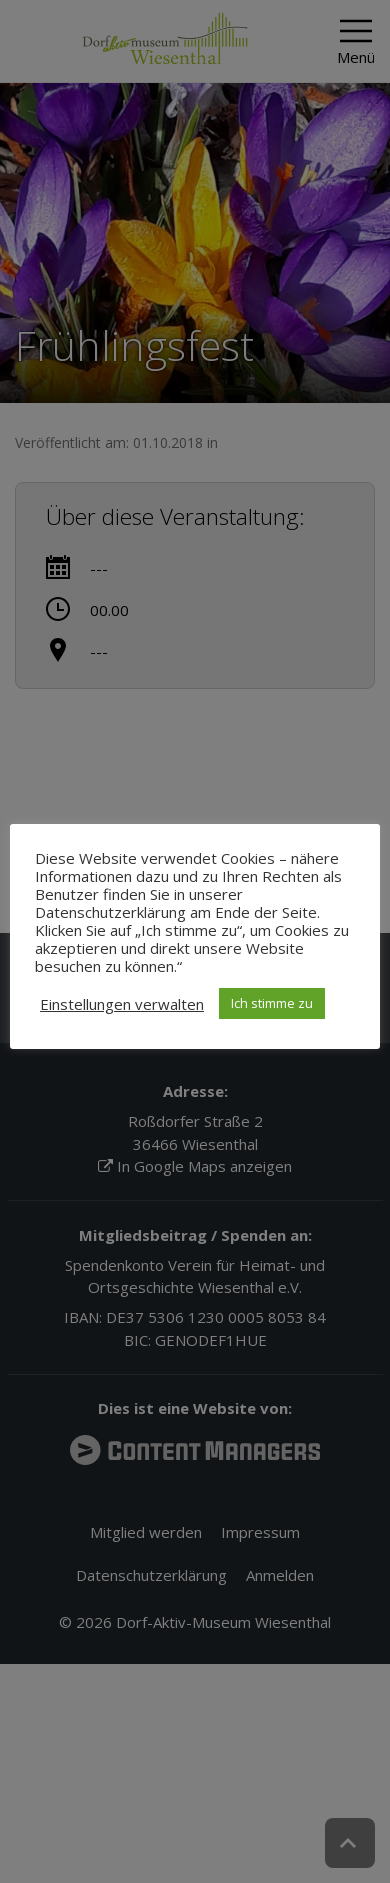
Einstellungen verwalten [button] (122, 1004)
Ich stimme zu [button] (272, 1003)
